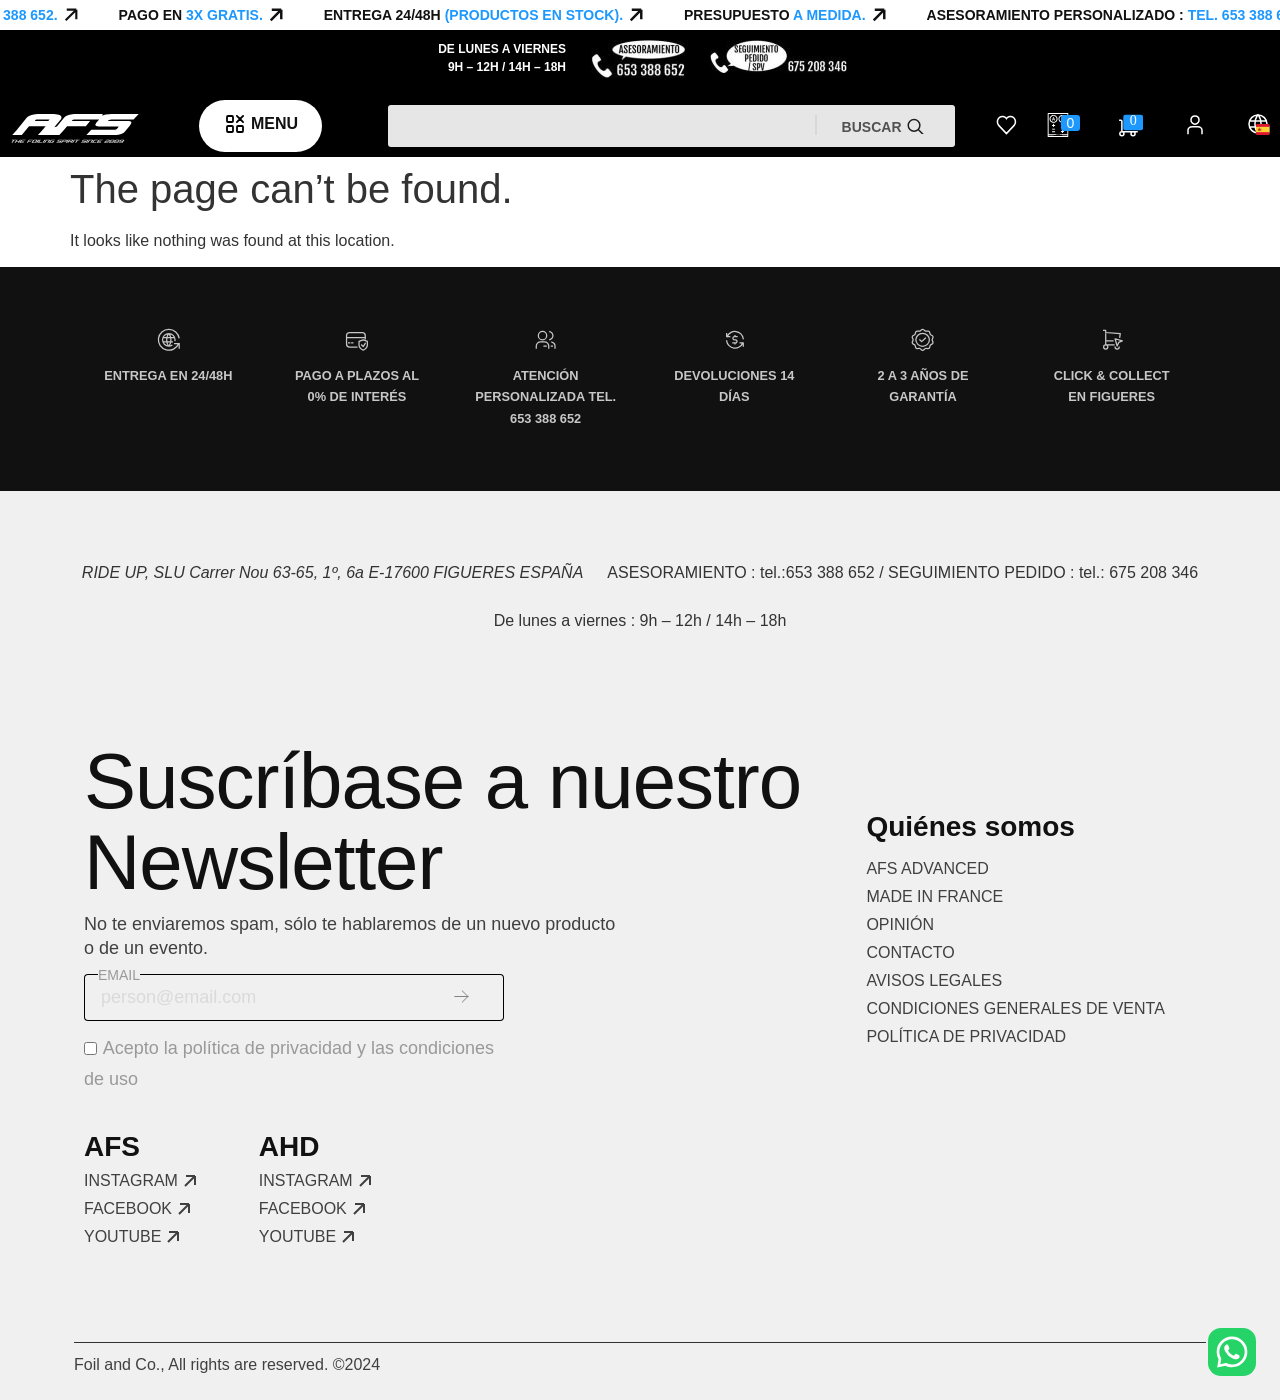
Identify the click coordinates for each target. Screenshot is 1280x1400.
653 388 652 (830, 572)
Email (119, 975)
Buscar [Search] (874, 127)
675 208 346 (1153, 572)
